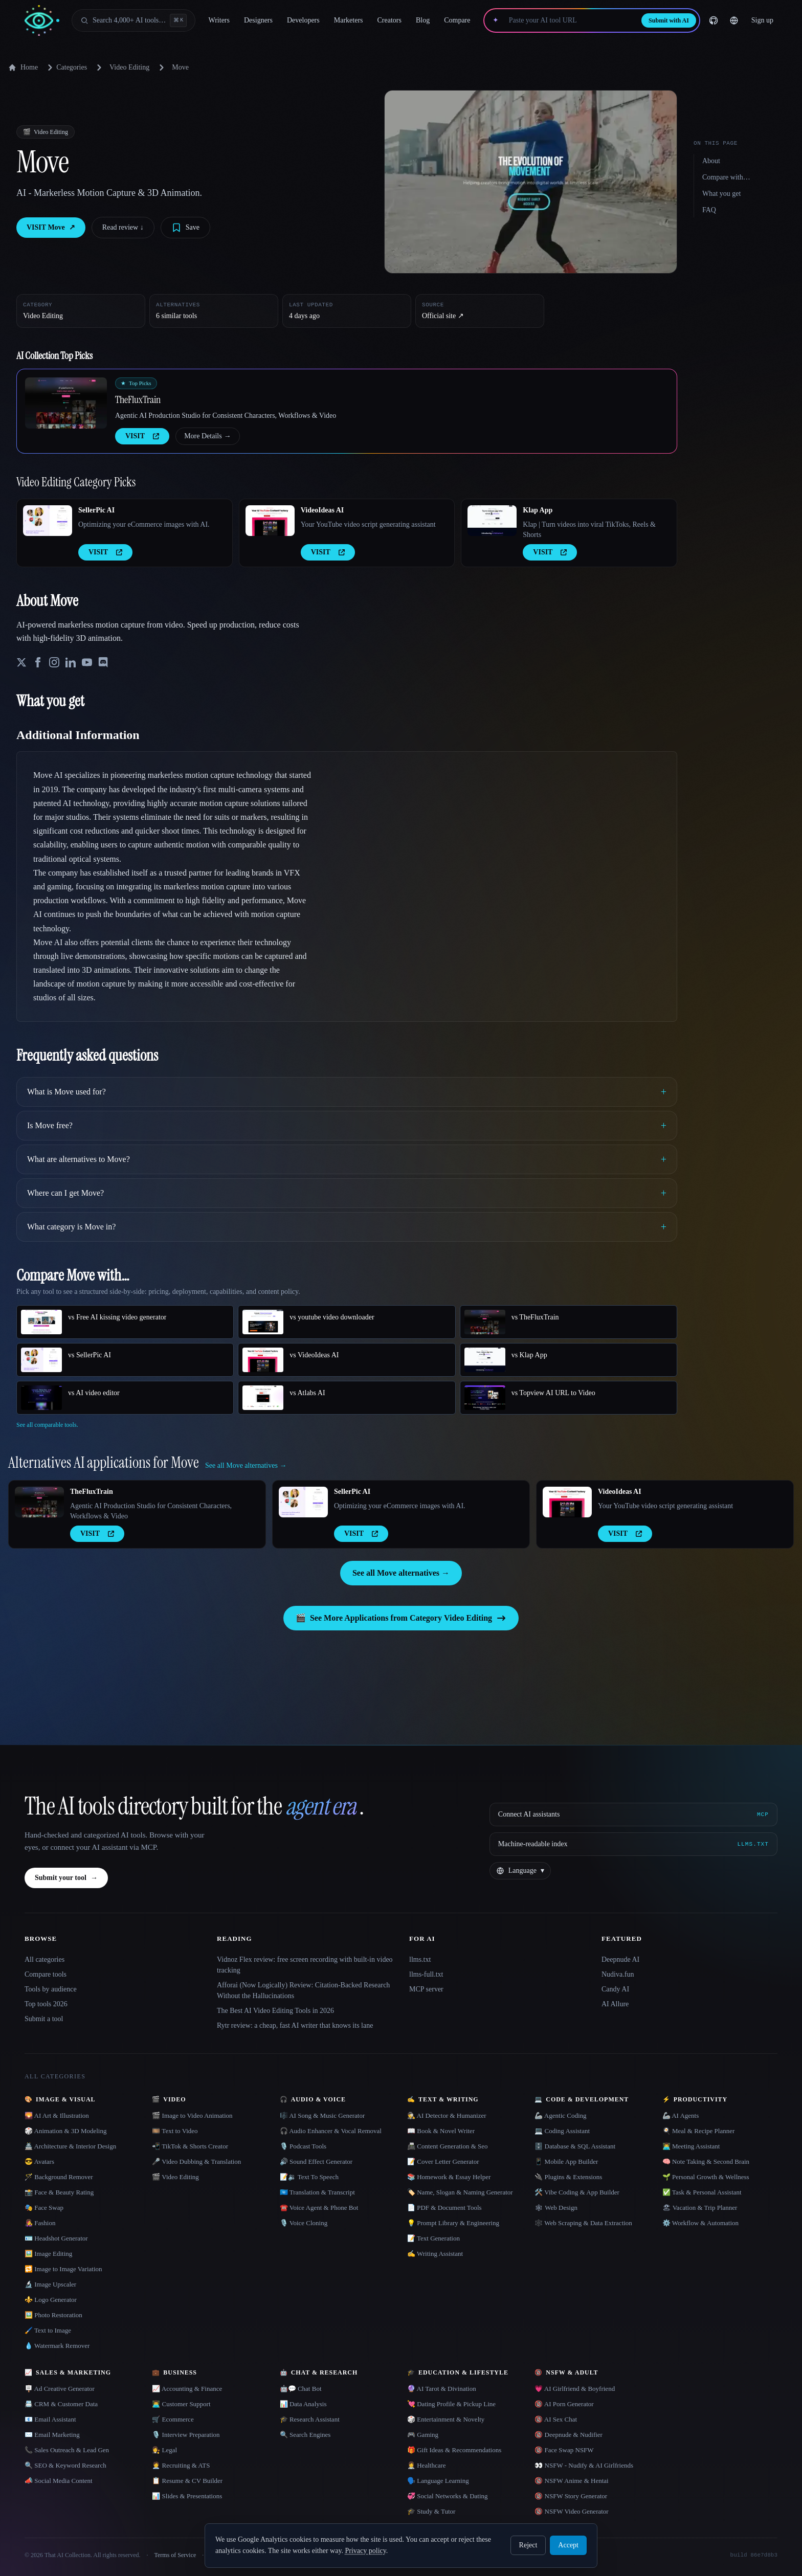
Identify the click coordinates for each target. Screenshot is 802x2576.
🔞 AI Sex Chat (555, 2419)
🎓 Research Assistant (310, 2419)
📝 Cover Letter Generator (443, 2161)
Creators (389, 20)
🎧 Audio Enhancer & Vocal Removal (331, 2131)
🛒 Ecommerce (172, 2419)
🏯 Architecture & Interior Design (70, 2146)
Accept (568, 2545)
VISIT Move (51, 227)
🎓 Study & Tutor (431, 2511)
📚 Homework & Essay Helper (449, 2177)
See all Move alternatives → (401, 1573)
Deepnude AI (620, 1959)
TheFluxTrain (138, 399)
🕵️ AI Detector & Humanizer (446, 2115)
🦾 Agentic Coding (560, 2115)
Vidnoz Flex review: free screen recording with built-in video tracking (305, 1965)
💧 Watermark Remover (57, 2345)
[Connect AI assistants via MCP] (633, 1814)
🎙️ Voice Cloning (304, 2223)
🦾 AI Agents (680, 2115)
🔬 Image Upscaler (50, 2284)
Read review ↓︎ (123, 227)
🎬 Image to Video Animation (192, 2115)
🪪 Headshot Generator (56, 2238)
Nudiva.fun (618, 1974)
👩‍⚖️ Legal (164, 2450)
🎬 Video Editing (175, 2177)
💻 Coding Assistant (562, 2131)
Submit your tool (66, 1878)
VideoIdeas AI (322, 510)
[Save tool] (185, 227)
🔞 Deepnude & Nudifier (568, 2434)
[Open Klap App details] (492, 520)
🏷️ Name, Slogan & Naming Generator (460, 2192)
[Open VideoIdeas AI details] (270, 520)
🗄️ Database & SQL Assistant (574, 2146)
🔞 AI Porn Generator (563, 2404)
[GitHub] (713, 20)
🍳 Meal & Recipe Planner (698, 2131)
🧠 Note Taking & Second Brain (705, 2161)
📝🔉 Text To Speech (309, 2177)
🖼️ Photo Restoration (53, 2315)
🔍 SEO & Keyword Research (65, 2465)
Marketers (348, 20)
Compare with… (726, 177)
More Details (207, 436)
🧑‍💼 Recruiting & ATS (181, 2465)
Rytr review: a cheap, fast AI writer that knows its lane (295, 2025)
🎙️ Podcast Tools (303, 2146)
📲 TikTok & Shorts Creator (190, 2146)
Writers (219, 20)
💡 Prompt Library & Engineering (453, 2223)
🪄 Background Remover (59, 2177)
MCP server (426, 1989)
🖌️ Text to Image (48, 2330)
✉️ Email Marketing (52, 2434)
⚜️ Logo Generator (51, 2299)
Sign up (762, 20)
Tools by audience (51, 1989)
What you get (721, 193)
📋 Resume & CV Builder (187, 2480)
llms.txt (420, 1959)
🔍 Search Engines (305, 2434)
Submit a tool (44, 2019)
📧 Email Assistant (50, 2419)
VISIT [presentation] (142, 436)
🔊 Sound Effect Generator (316, 2161)
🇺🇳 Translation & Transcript (317, 2192)
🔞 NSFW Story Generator (570, 2496)
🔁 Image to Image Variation (63, 2269)
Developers (303, 20)
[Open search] (133, 20)
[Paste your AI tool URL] (570, 20)
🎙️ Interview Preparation (185, 2434)
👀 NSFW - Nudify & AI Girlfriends (583, 2465)
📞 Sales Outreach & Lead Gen (67, 2450)
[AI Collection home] (42, 20)
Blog (423, 20)
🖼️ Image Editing (48, 2253)
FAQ (709, 210)
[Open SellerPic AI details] (47, 520)
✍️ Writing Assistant (435, 2253)
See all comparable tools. (47, 1424)
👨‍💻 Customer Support (181, 2404)
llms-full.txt (426, 1974)
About (711, 161)
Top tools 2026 (46, 2004)
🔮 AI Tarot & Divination (441, 2388)
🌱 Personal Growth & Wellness (705, 2177)
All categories (44, 1959)
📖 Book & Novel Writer (441, 2131)
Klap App (537, 510)
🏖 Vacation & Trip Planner (700, 2207)
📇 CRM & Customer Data (61, 2404)
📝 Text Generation (433, 2238)
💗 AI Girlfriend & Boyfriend (574, 2388)
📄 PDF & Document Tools (444, 2207)
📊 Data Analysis (303, 2404)
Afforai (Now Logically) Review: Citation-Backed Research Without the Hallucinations (303, 1990)
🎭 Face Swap (44, 2207)
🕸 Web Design (555, 2207)
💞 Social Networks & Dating (447, 2496)
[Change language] (734, 20)
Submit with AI (669, 20)
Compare (457, 20)
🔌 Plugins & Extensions (568, 2177)
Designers (258, 20)
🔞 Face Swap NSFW (563, 2450)
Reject (528, 2545)
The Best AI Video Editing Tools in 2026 (275, 2010)
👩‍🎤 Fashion (40, 2223)
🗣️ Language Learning (438, 2480)
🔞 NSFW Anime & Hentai (571, 2480)
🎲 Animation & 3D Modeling (65, 2131)
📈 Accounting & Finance (187, 2388)
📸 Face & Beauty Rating (59, 2192)
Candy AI (615, 1989)
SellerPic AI (96, 510)
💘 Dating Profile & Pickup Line (451, 2404)
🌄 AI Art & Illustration (57, 2115)
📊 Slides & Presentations (187, 2496)
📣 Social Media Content (59, 2480)
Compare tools (45, 1974)
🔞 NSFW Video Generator (571, 2511)
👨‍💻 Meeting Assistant (691, 2146)
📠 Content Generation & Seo (447, 2146)
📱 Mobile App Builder (566, 2161)
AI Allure (615, 2004)
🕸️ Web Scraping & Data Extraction (583, 2223)
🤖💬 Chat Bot (301, 2388)
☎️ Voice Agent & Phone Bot (319, 2207)
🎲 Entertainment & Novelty (445, 2419)
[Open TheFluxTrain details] (66, 403)
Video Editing (129, 67)
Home (23, 67)
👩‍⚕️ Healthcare (426, 2465)
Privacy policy (365, 2551)
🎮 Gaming (422, 2434)
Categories (65, 67)
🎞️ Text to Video (174, 2131)
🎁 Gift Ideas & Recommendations (454, 2450)
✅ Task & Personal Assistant (702, 2192)
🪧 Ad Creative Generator (60, 2388)
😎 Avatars (39, 2161)
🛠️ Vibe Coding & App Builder (576, 2192)
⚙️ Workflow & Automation (700, 2223)
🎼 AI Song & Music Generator (322, 2115)
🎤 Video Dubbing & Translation (196, 2161)
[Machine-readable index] (633, 1844)
